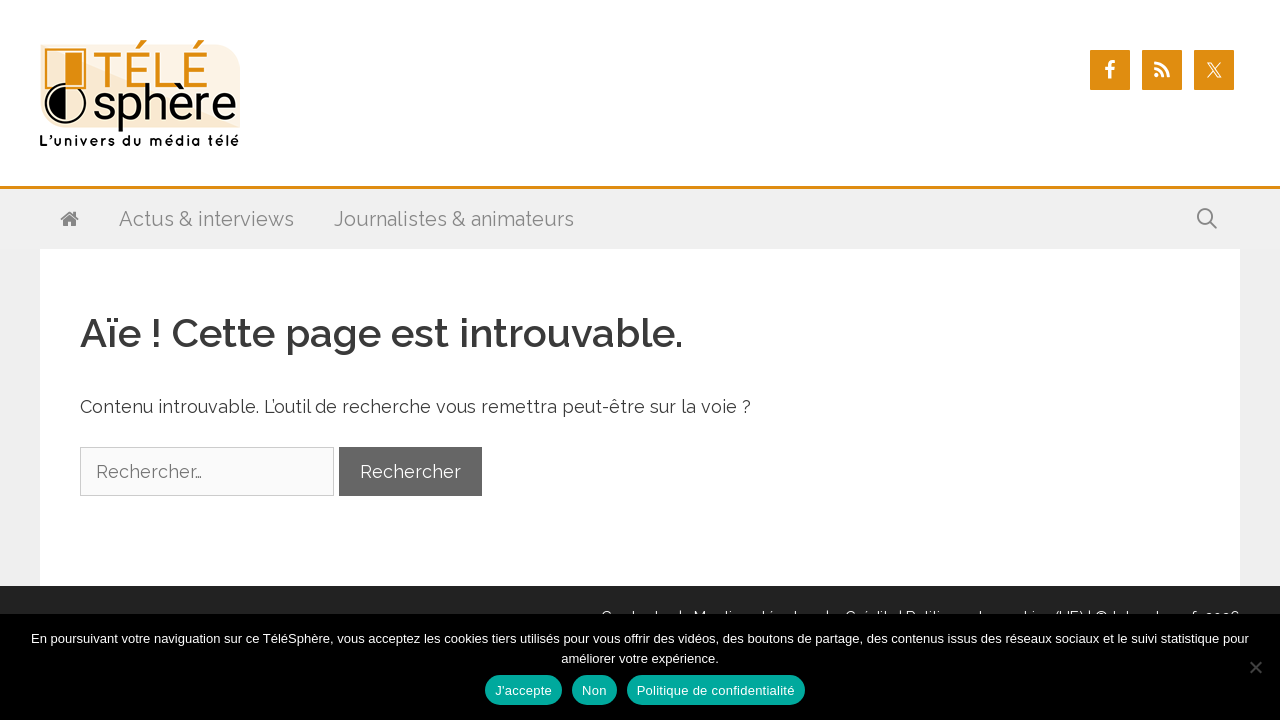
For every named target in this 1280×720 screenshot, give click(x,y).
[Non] (1255, 667)
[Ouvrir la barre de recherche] (1207, 219)
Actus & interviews (206, 219)
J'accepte (523, 690)
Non (594, 690)
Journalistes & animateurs (454, 219)
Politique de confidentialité (716, 690)
